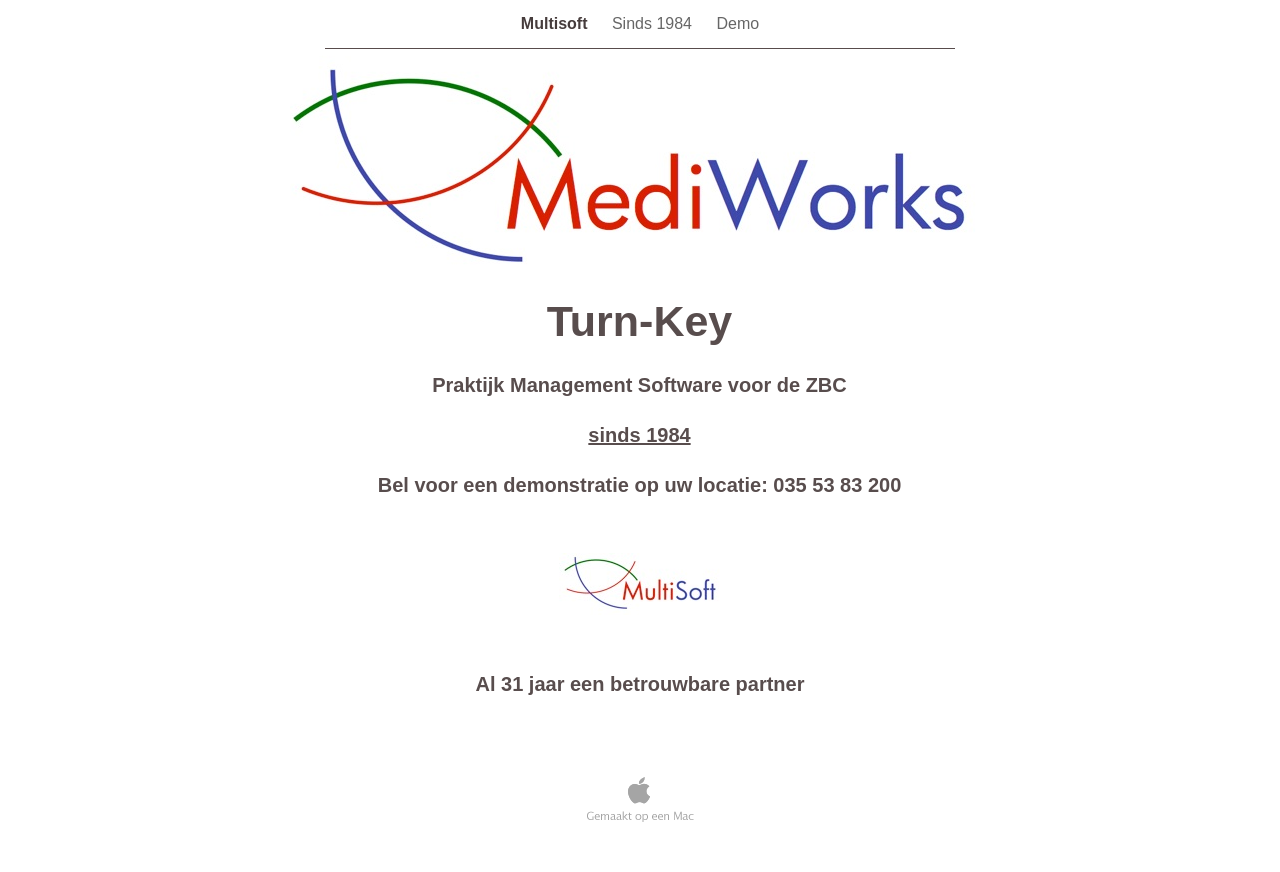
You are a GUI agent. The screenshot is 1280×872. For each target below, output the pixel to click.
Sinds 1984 (654, 23)
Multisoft (556, 23)
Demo (737, 23)
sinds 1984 (639, 435)
